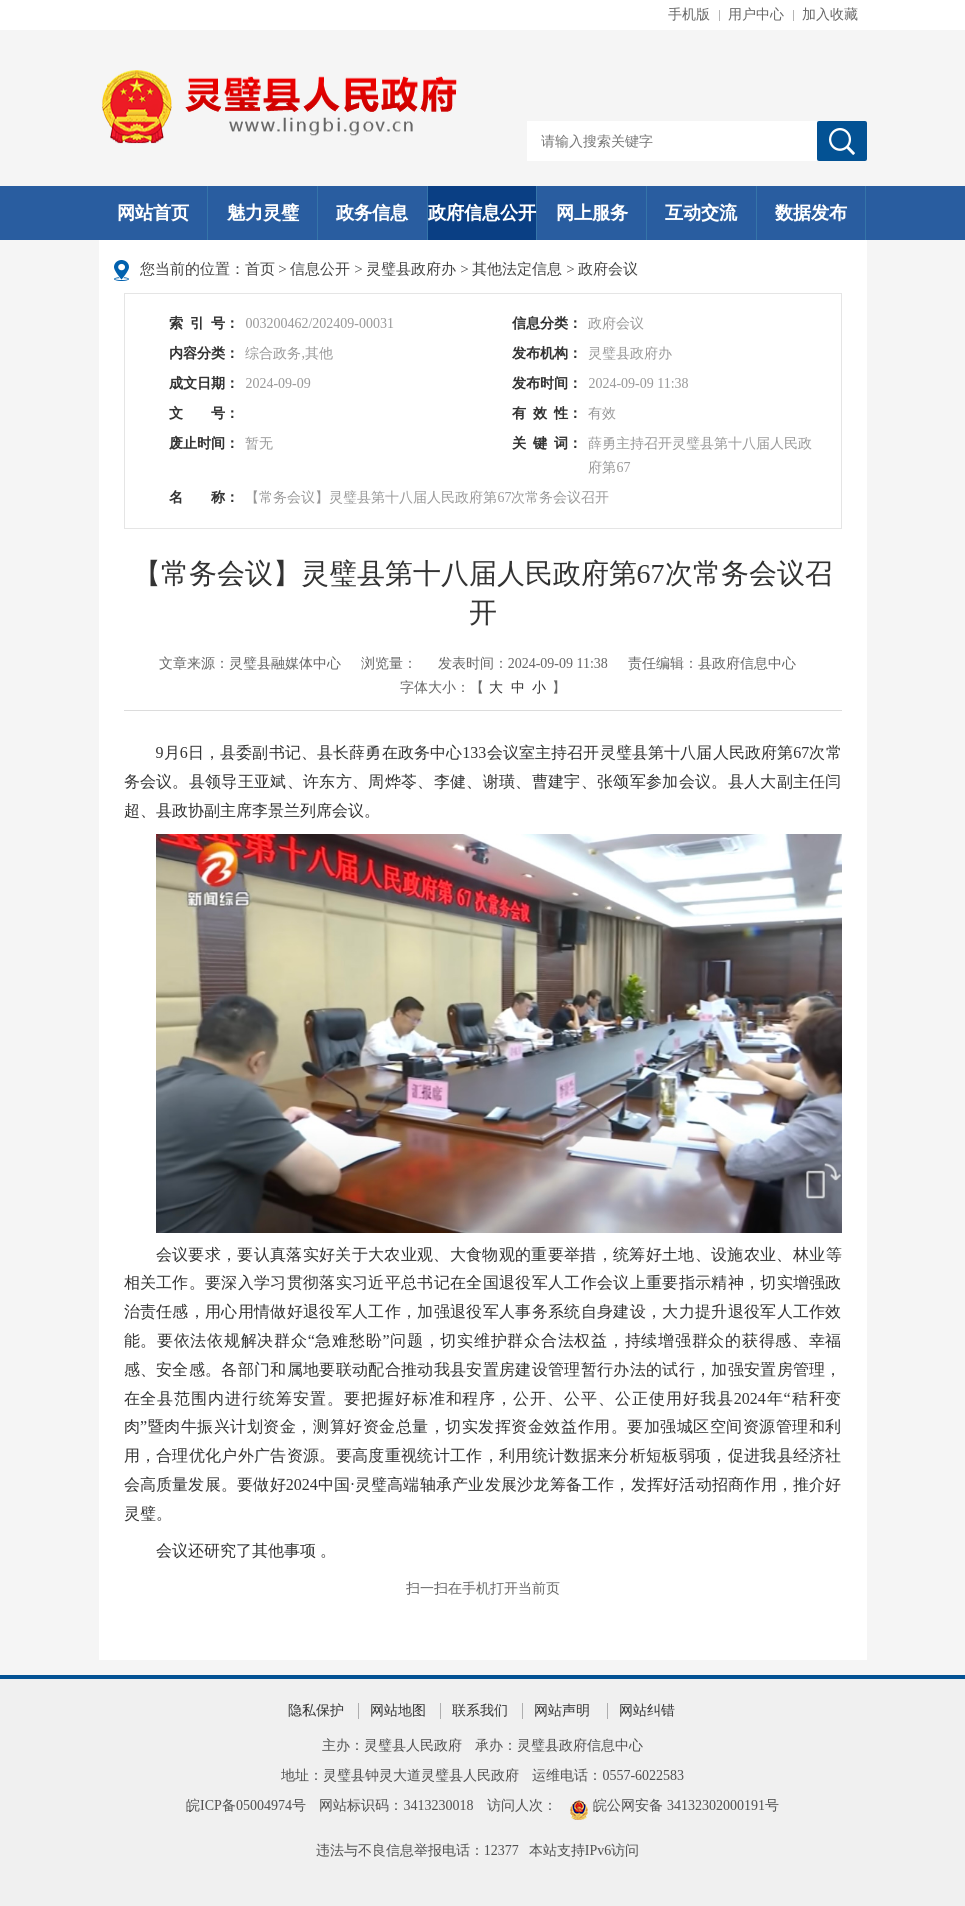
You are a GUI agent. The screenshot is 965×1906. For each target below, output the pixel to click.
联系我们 (480, 1710)
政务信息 (372, 213)
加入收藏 (830, 14)
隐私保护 (316, 1710)
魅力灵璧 (263, 213)
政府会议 (608, 269)
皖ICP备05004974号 (246, 1805)
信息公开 (320, 269)
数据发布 (811, 213)
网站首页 (153, 213)
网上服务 (592, 213)
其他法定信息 (517, 269)
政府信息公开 (482, 213)
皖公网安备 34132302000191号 (686, 1805)
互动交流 (701, 213)
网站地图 (398, 1710)
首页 (260, 269)
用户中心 (756, 14)
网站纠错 (647, 1710)
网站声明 (562, 1710)
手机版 (689, 14)
